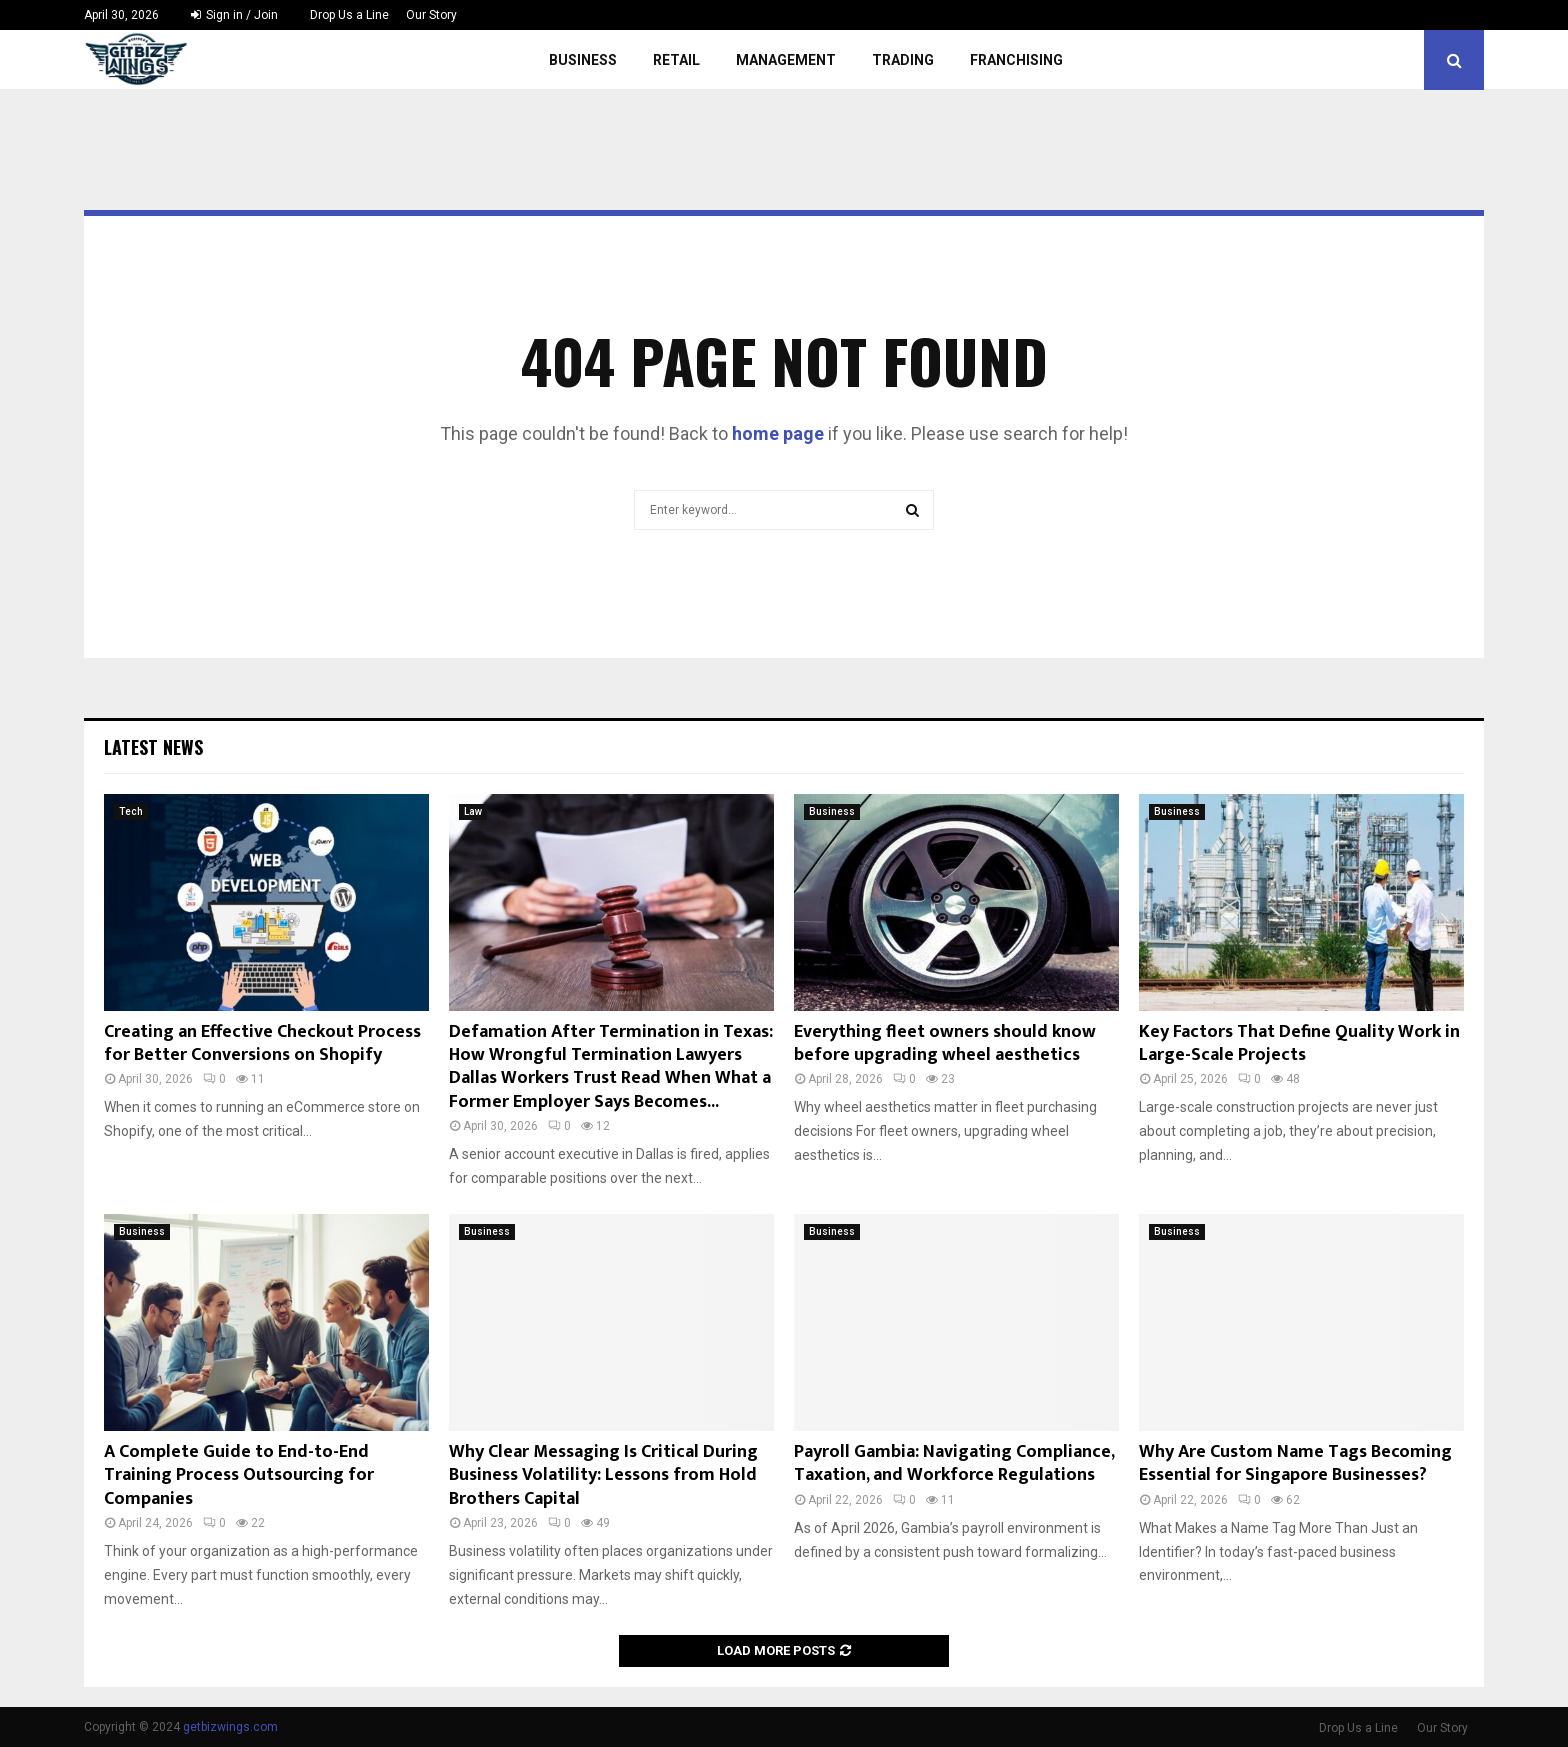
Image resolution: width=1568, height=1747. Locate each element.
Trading (903, 60)
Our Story (431, 15)
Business (583, 60)
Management (786, 60)
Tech (131, 811)
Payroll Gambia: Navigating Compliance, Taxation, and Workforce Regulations (954, 1463)
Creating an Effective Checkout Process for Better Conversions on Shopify (262, 1043)
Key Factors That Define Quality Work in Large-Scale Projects (1299, 1043)
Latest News (153, 747)
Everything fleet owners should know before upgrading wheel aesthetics (945, 1043)
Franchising (1016, 60)
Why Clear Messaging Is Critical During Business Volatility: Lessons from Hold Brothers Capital (603, 1475)
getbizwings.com (230, 1727)
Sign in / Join (234, 15)
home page (778, 433)
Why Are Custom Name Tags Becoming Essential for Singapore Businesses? (1295, 1463)
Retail (676, 60)
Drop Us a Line (349, 15)
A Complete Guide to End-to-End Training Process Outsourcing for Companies (239, 1475)
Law (473, 811)
